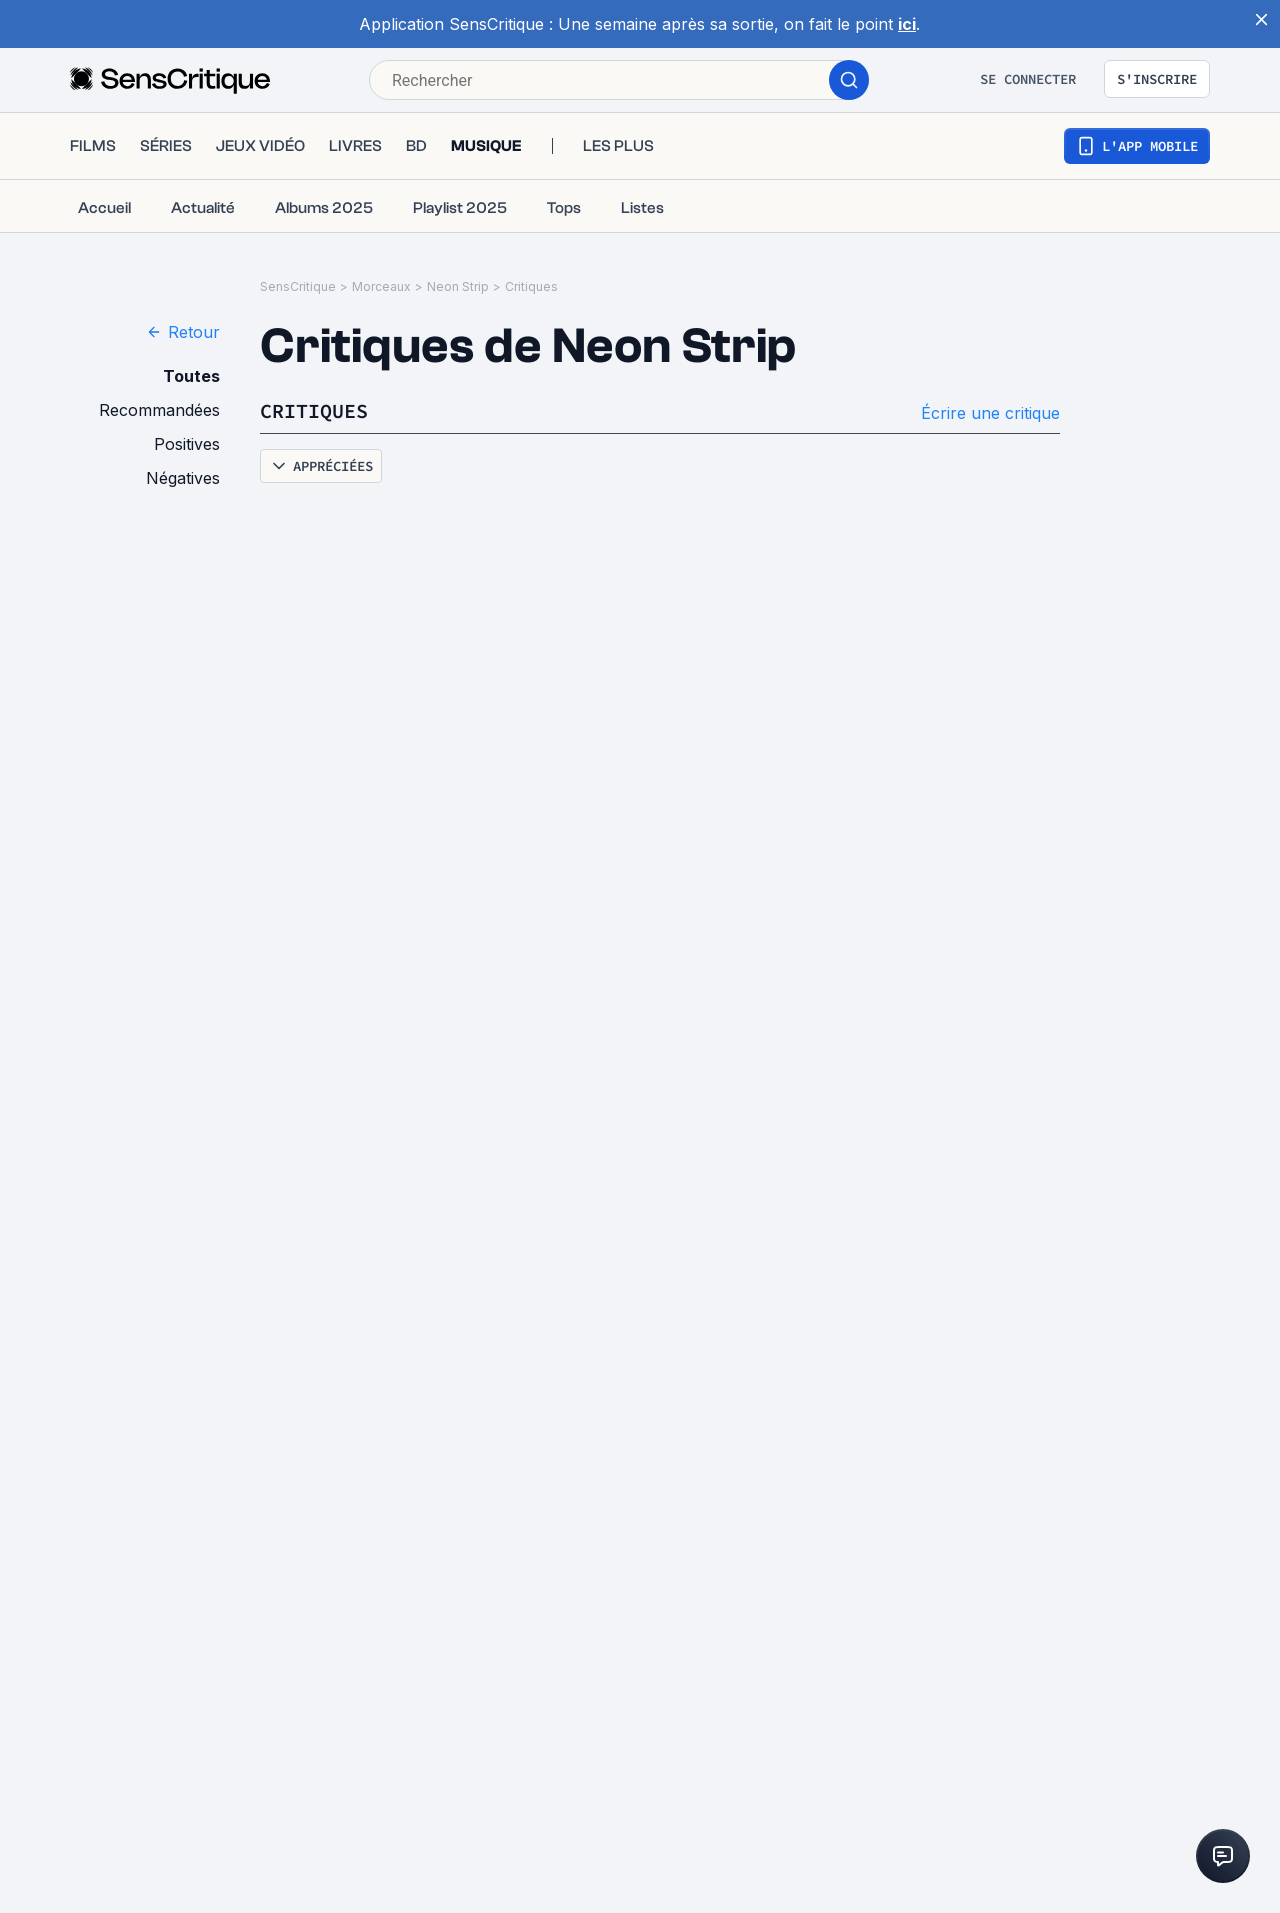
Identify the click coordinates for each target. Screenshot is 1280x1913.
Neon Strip (458, 286)
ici (907, 24)
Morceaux (381, 286)
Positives (187, 444)
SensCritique (298, 286)
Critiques (531, 286)
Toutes (191, 376)
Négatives (183, 478)
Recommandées (159, 410)
